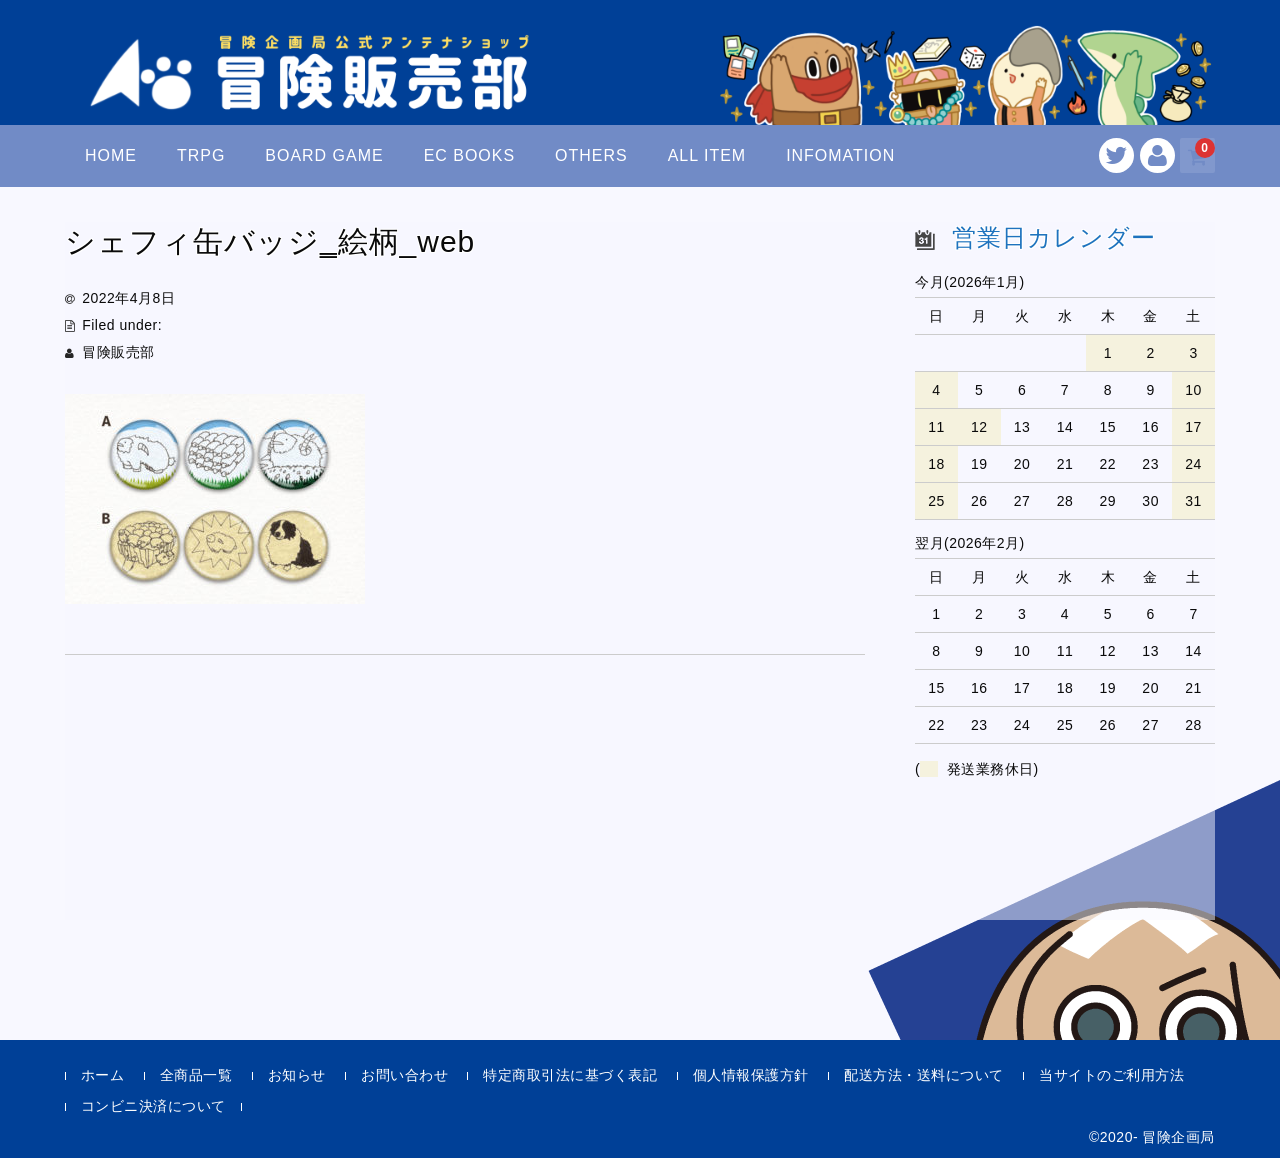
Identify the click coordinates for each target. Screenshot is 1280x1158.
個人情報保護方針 (751, 1075)
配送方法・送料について (924, 1075)
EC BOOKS (470, 155)
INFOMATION (840, 155)
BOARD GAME (324, 155)
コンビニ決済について (153, 1106)
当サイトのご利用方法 (1111, 1075)
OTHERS (591, 155)
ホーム (103, 1075)
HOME (111, 155)
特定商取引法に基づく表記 (570, 1075)
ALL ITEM (707, 155)
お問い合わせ (404, 1075)
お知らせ (297, 1075)
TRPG (201, 155)
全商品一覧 (196, 1075)
